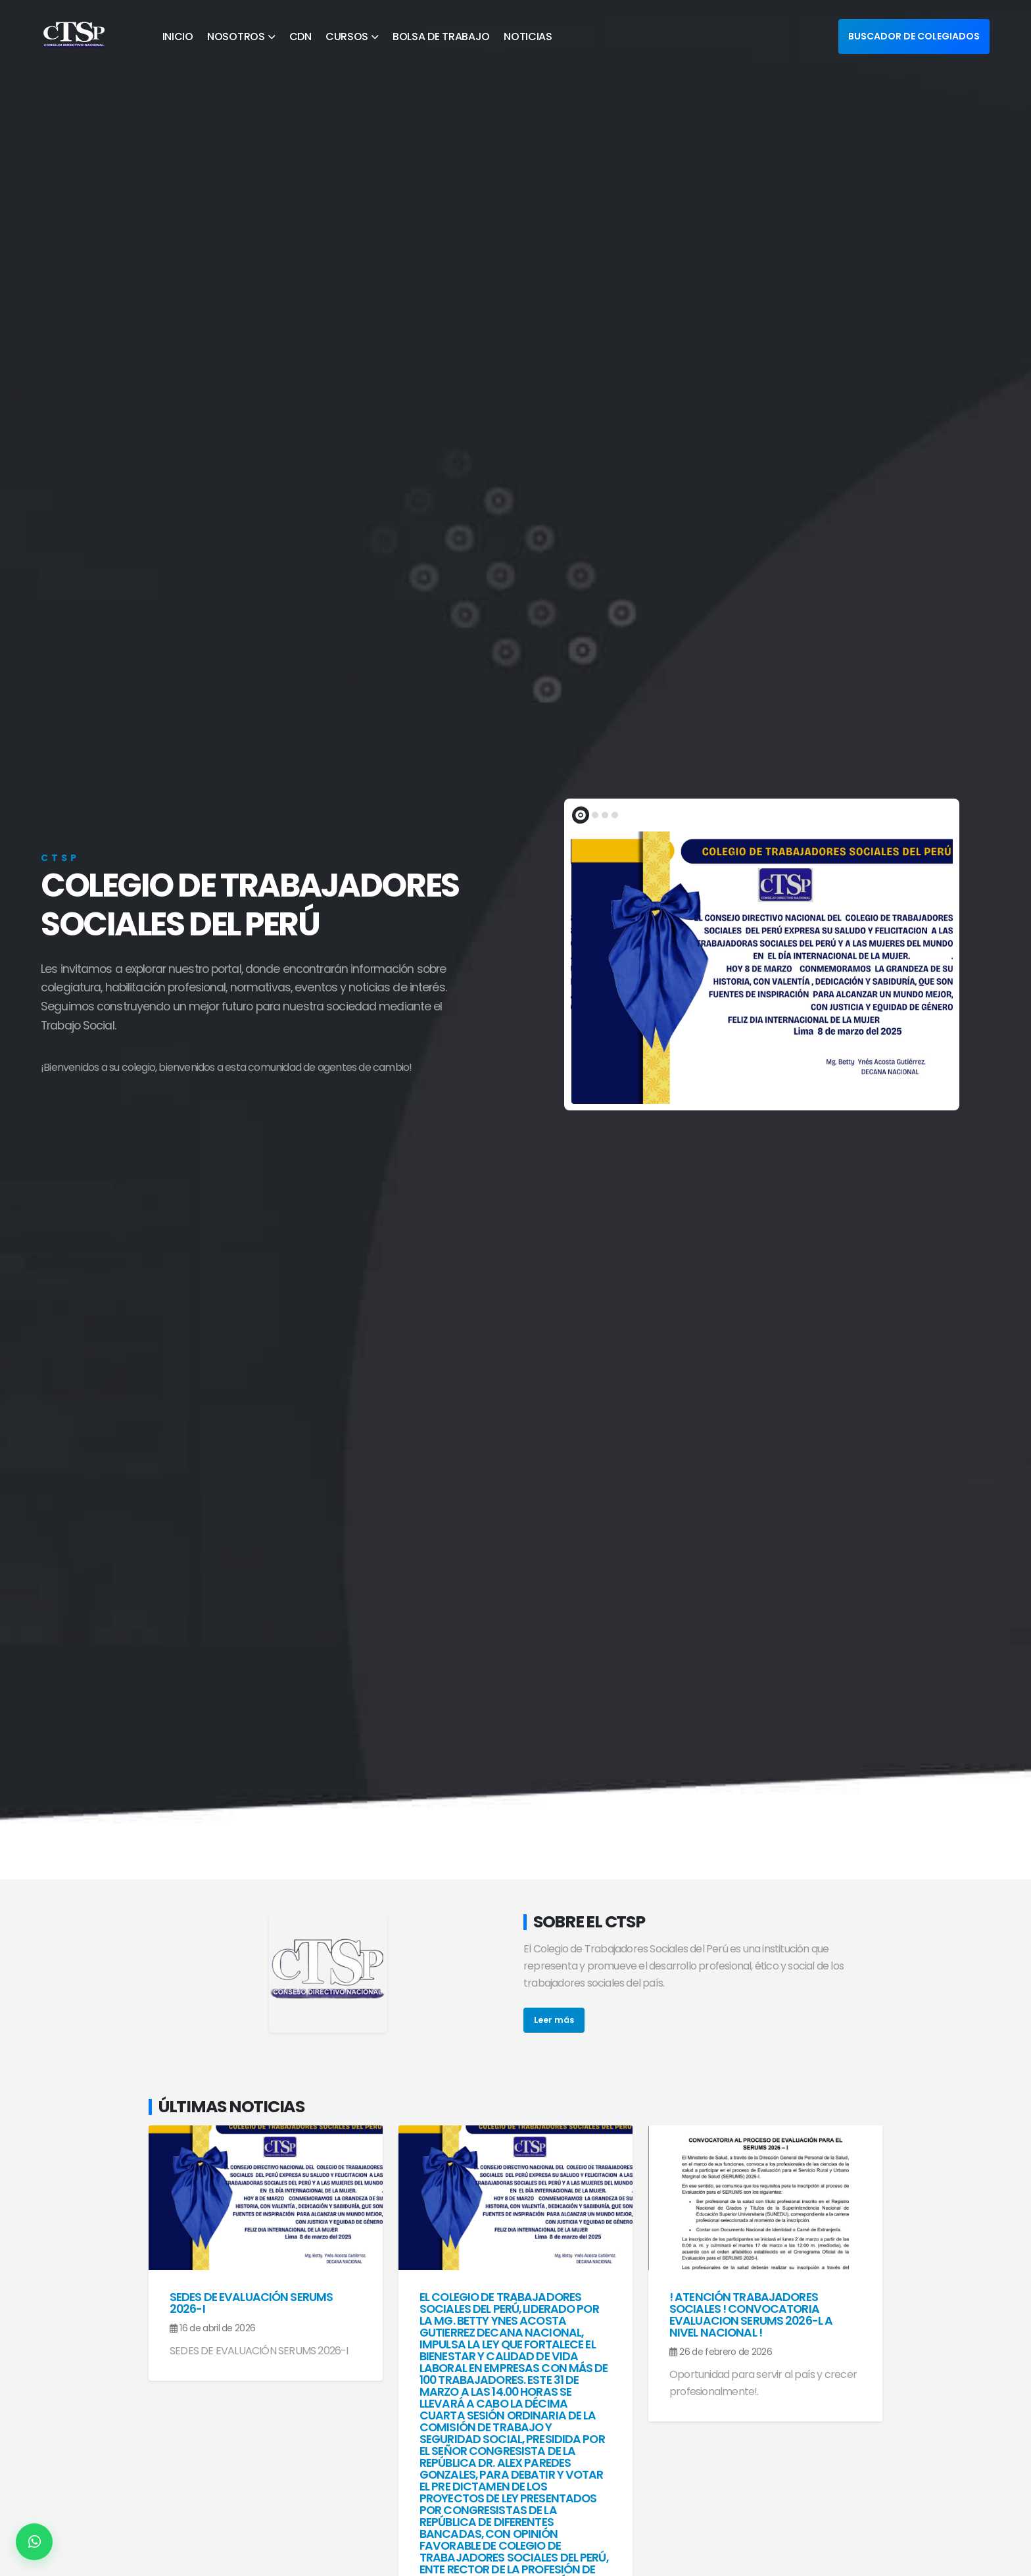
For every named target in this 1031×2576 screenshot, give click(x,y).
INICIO (177, 36)
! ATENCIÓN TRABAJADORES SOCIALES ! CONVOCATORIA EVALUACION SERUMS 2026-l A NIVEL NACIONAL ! (750, 2315)
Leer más (554, 2019)
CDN (300, 36)
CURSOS (346, 36)
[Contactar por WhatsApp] (34, 2541)
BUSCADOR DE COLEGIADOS (914, 36)
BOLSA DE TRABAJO (441, 36)
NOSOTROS (236, 36)
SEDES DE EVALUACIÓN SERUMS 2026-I (251, 2303)
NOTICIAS (528, 36)
